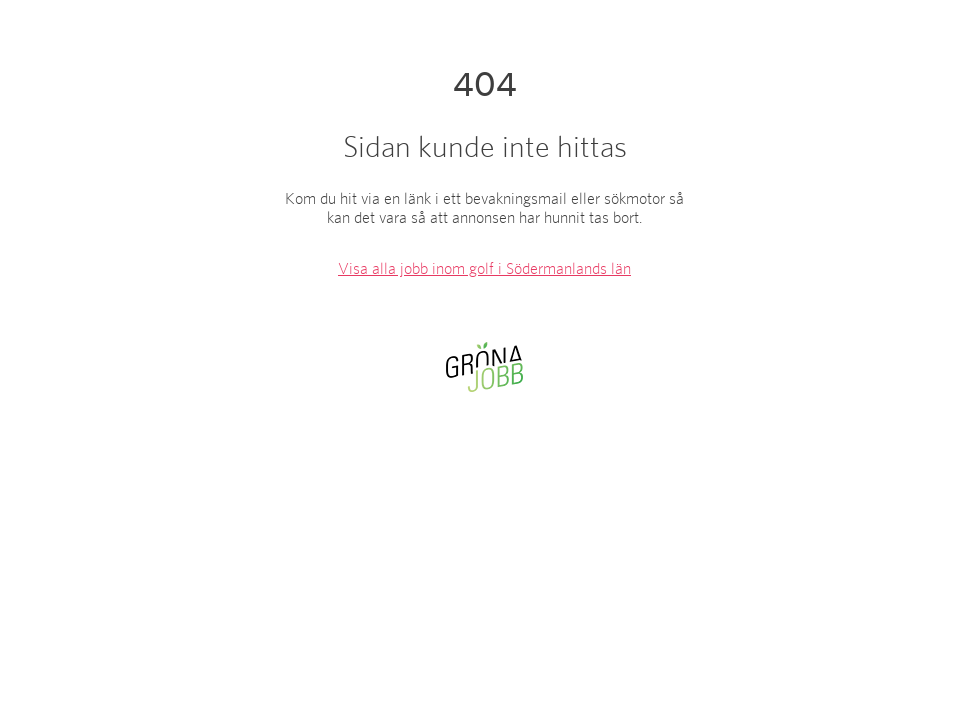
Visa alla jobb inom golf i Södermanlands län (484, 268)
